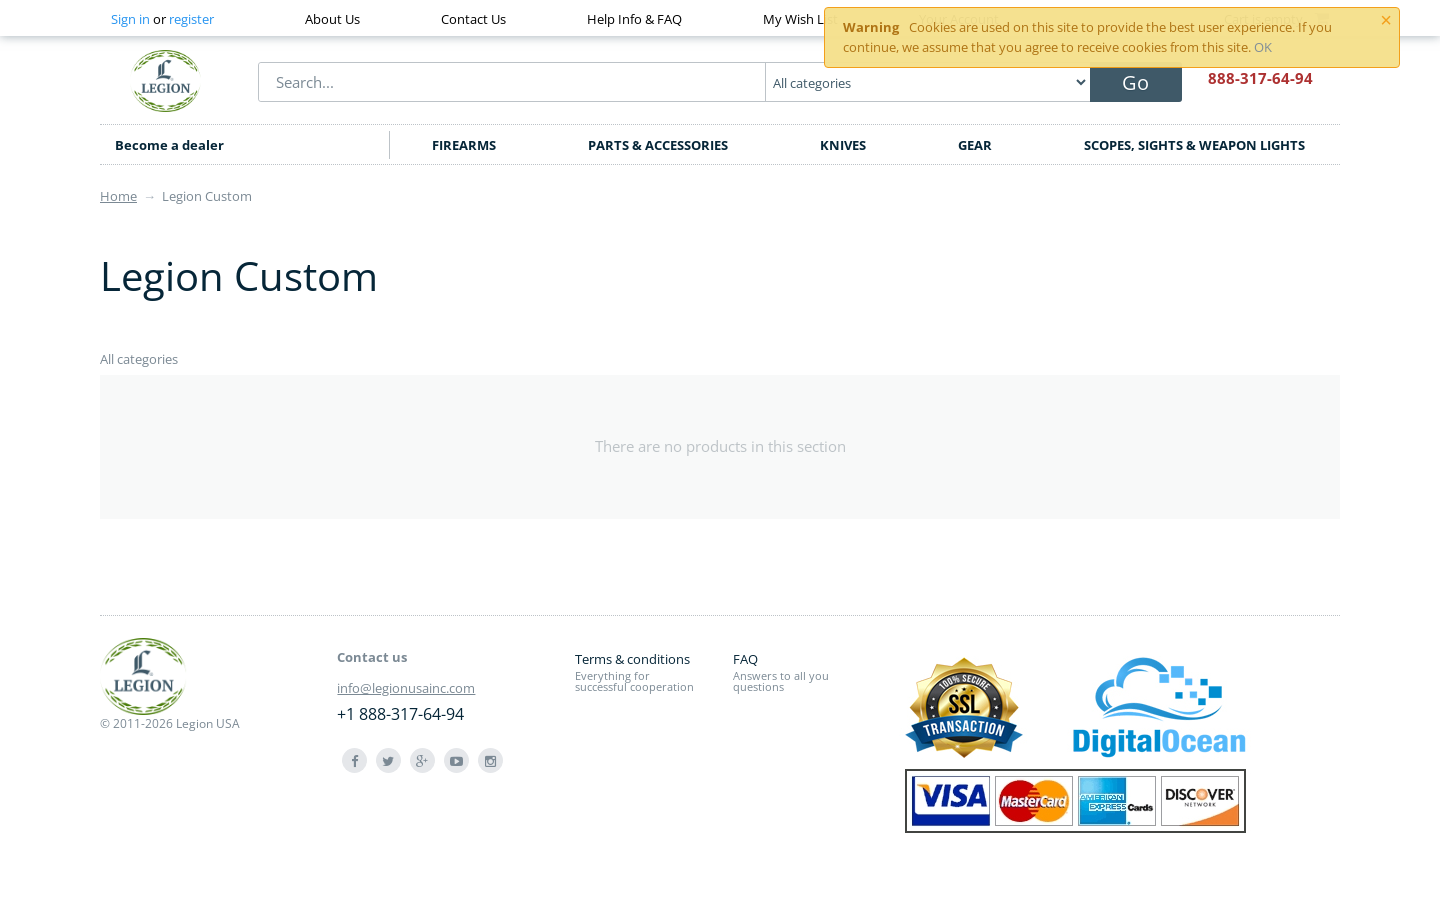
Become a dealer (169, 145)
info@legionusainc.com (406, 688)
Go (1135, 82)
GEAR (975, 145)
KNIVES (843, 145)
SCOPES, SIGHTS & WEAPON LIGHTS (1194, 145)
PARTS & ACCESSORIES (658, 145)
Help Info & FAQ (634, 19)
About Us (332, 19)
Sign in (130, 19)
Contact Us (473, 19)
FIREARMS (464, 145)
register (191, 19)
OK (1263, 47)
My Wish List (800, 19)
